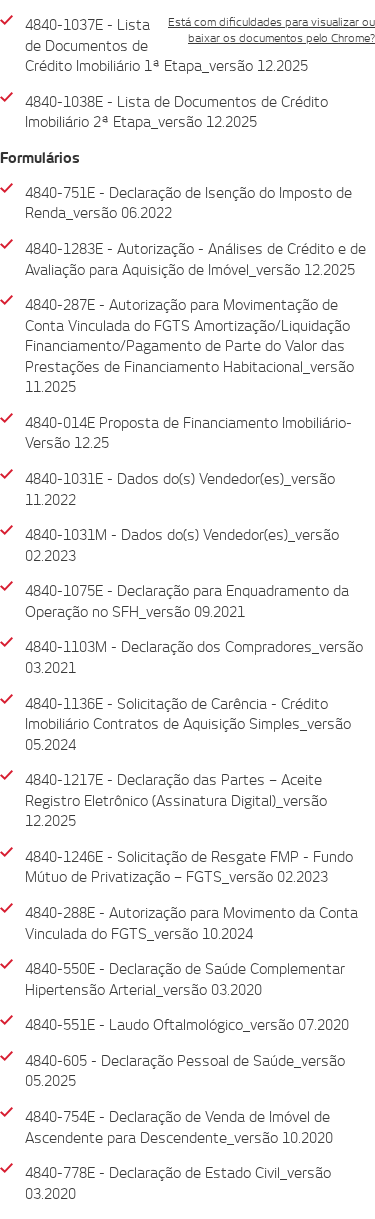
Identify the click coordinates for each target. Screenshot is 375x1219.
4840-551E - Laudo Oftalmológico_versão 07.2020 (187, 1025)
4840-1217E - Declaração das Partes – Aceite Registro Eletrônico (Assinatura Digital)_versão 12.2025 (176, 800)
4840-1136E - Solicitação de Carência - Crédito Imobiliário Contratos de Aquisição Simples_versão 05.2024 (188, 724)
